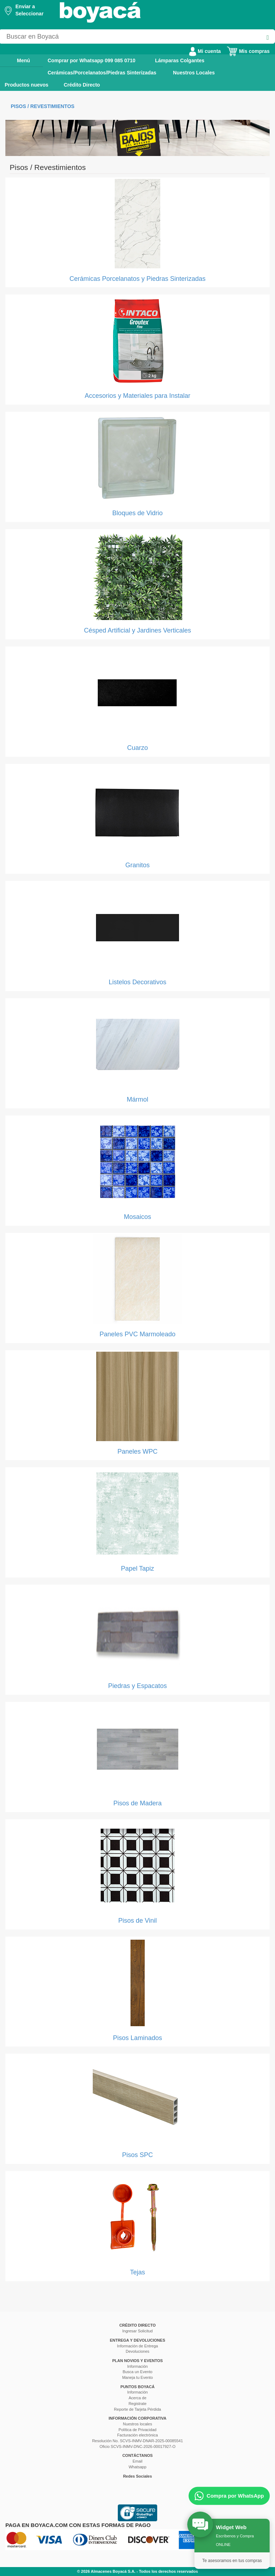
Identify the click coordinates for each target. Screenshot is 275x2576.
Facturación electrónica (137, 2435)
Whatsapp (137, 2467)
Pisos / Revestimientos (42, 106)
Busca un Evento (137, 2372)
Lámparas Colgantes (179, 60)
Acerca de (137, 2398)
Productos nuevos (26, 85)
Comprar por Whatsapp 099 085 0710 (91, 60)
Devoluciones (137, 2351)
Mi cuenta (205, 51)
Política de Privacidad (137, 2430)
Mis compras (248, 51)
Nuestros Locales (194, 72)
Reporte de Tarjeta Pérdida (137, 2409)
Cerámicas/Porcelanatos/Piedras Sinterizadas (102, 72)
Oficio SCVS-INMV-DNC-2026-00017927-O (137, 2446)
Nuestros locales (137, 2424)
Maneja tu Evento (137, 2377)
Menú (18, 60)
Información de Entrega (137, 2346)
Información (137, 2366)
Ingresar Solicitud (137, 2331)
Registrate (137, 2403)
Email (137, 2461)
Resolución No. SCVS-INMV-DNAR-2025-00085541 (137, 2441)
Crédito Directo (82, 85)
